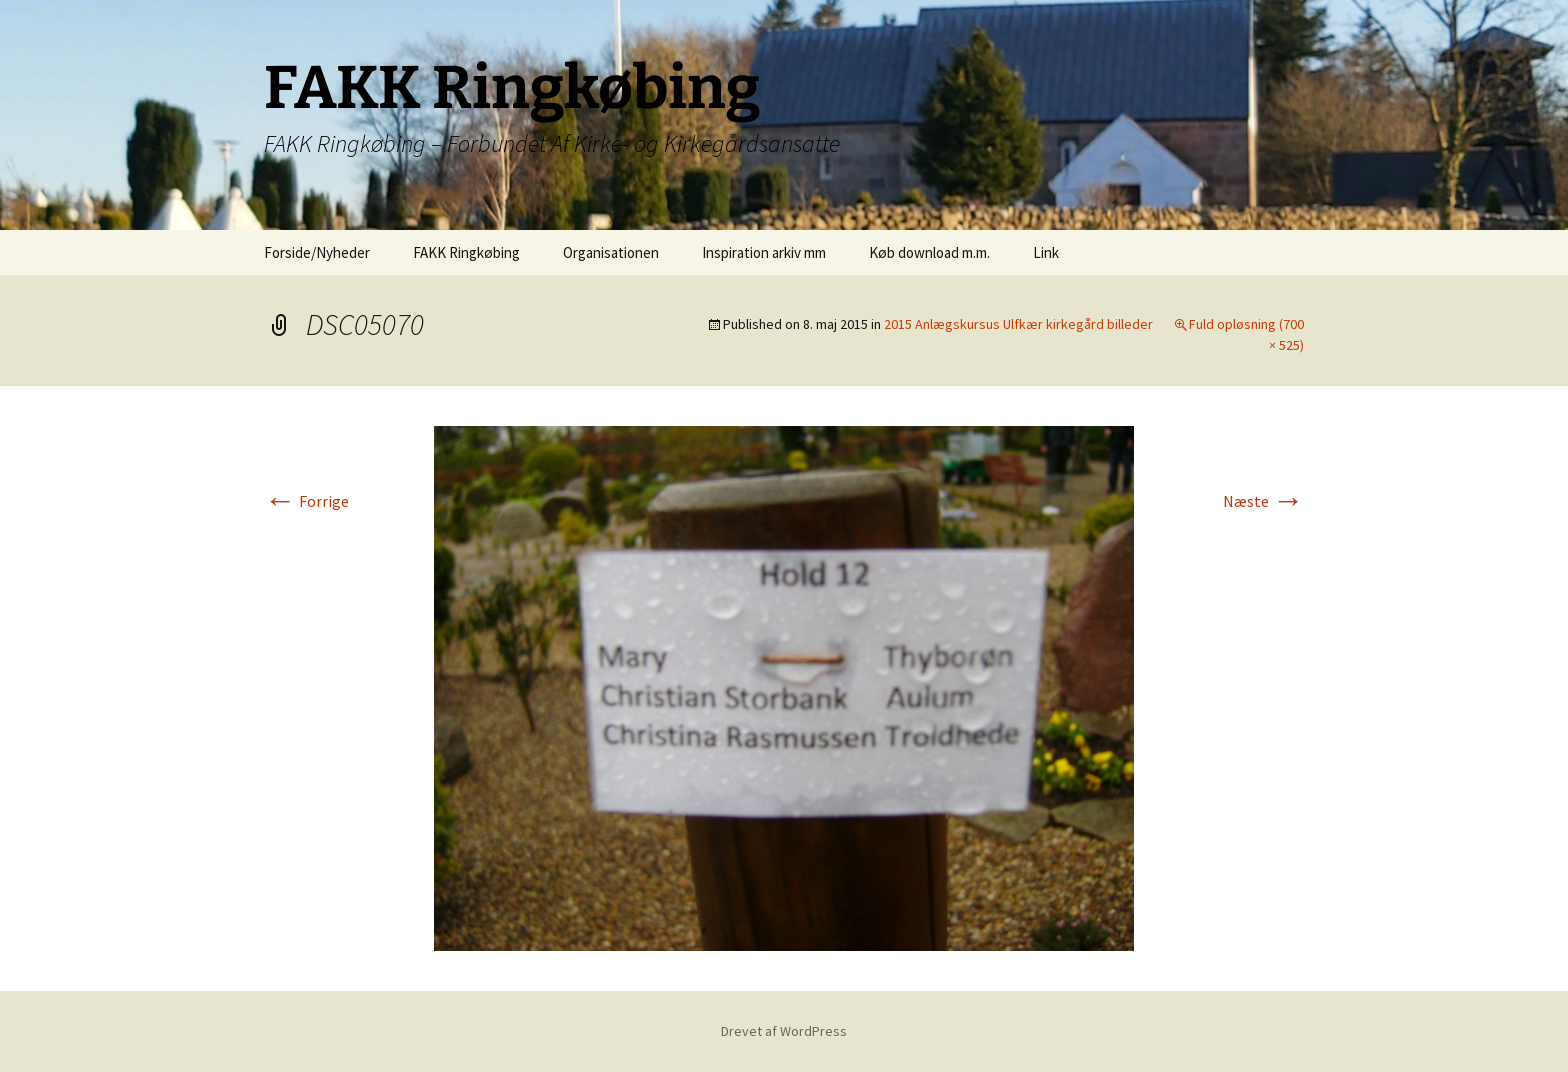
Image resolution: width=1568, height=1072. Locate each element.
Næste (1263, 501)
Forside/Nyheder (317, 252)
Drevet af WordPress (784, 1031)
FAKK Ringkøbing (466, 252)
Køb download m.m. (929, 252)
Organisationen (611, 252)
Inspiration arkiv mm (764, 252)
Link (1046, 252)
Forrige (306, 501)
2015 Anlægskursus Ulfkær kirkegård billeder (1018, 324)
